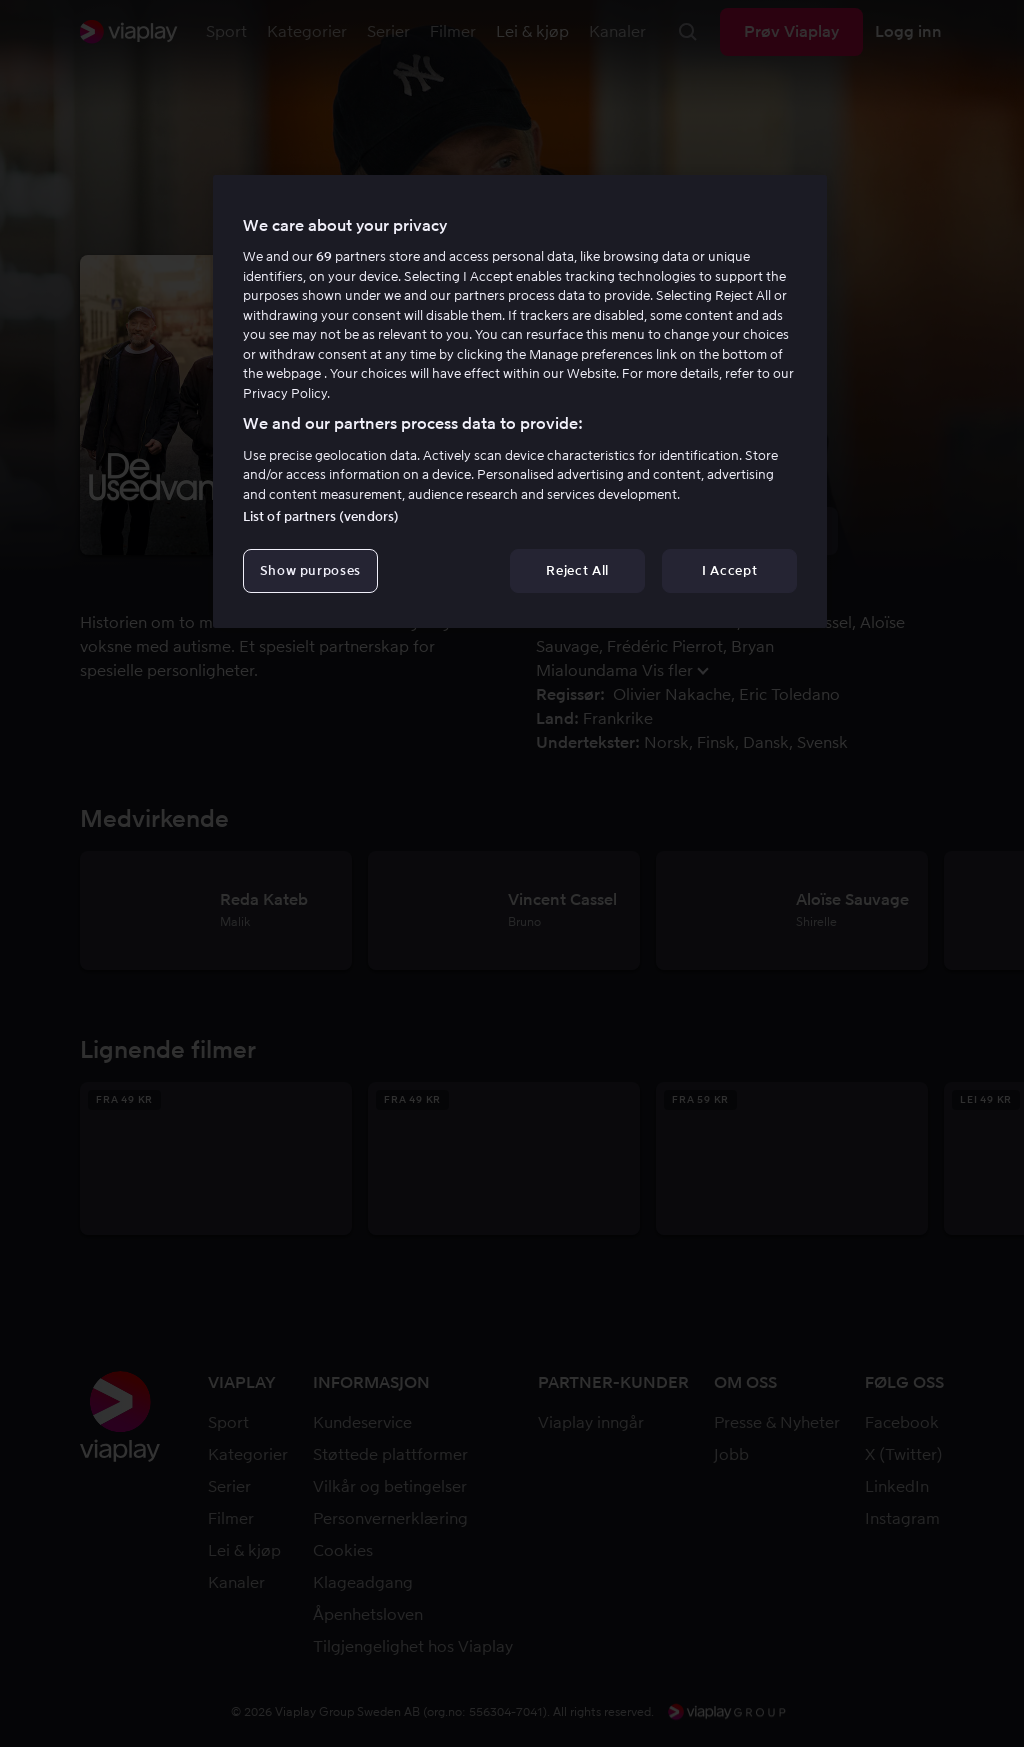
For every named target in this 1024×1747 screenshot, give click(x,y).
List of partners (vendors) (321, 516)
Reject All (577, 570)
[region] (520, 402)
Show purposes (310, 570)
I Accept (729, 570)
